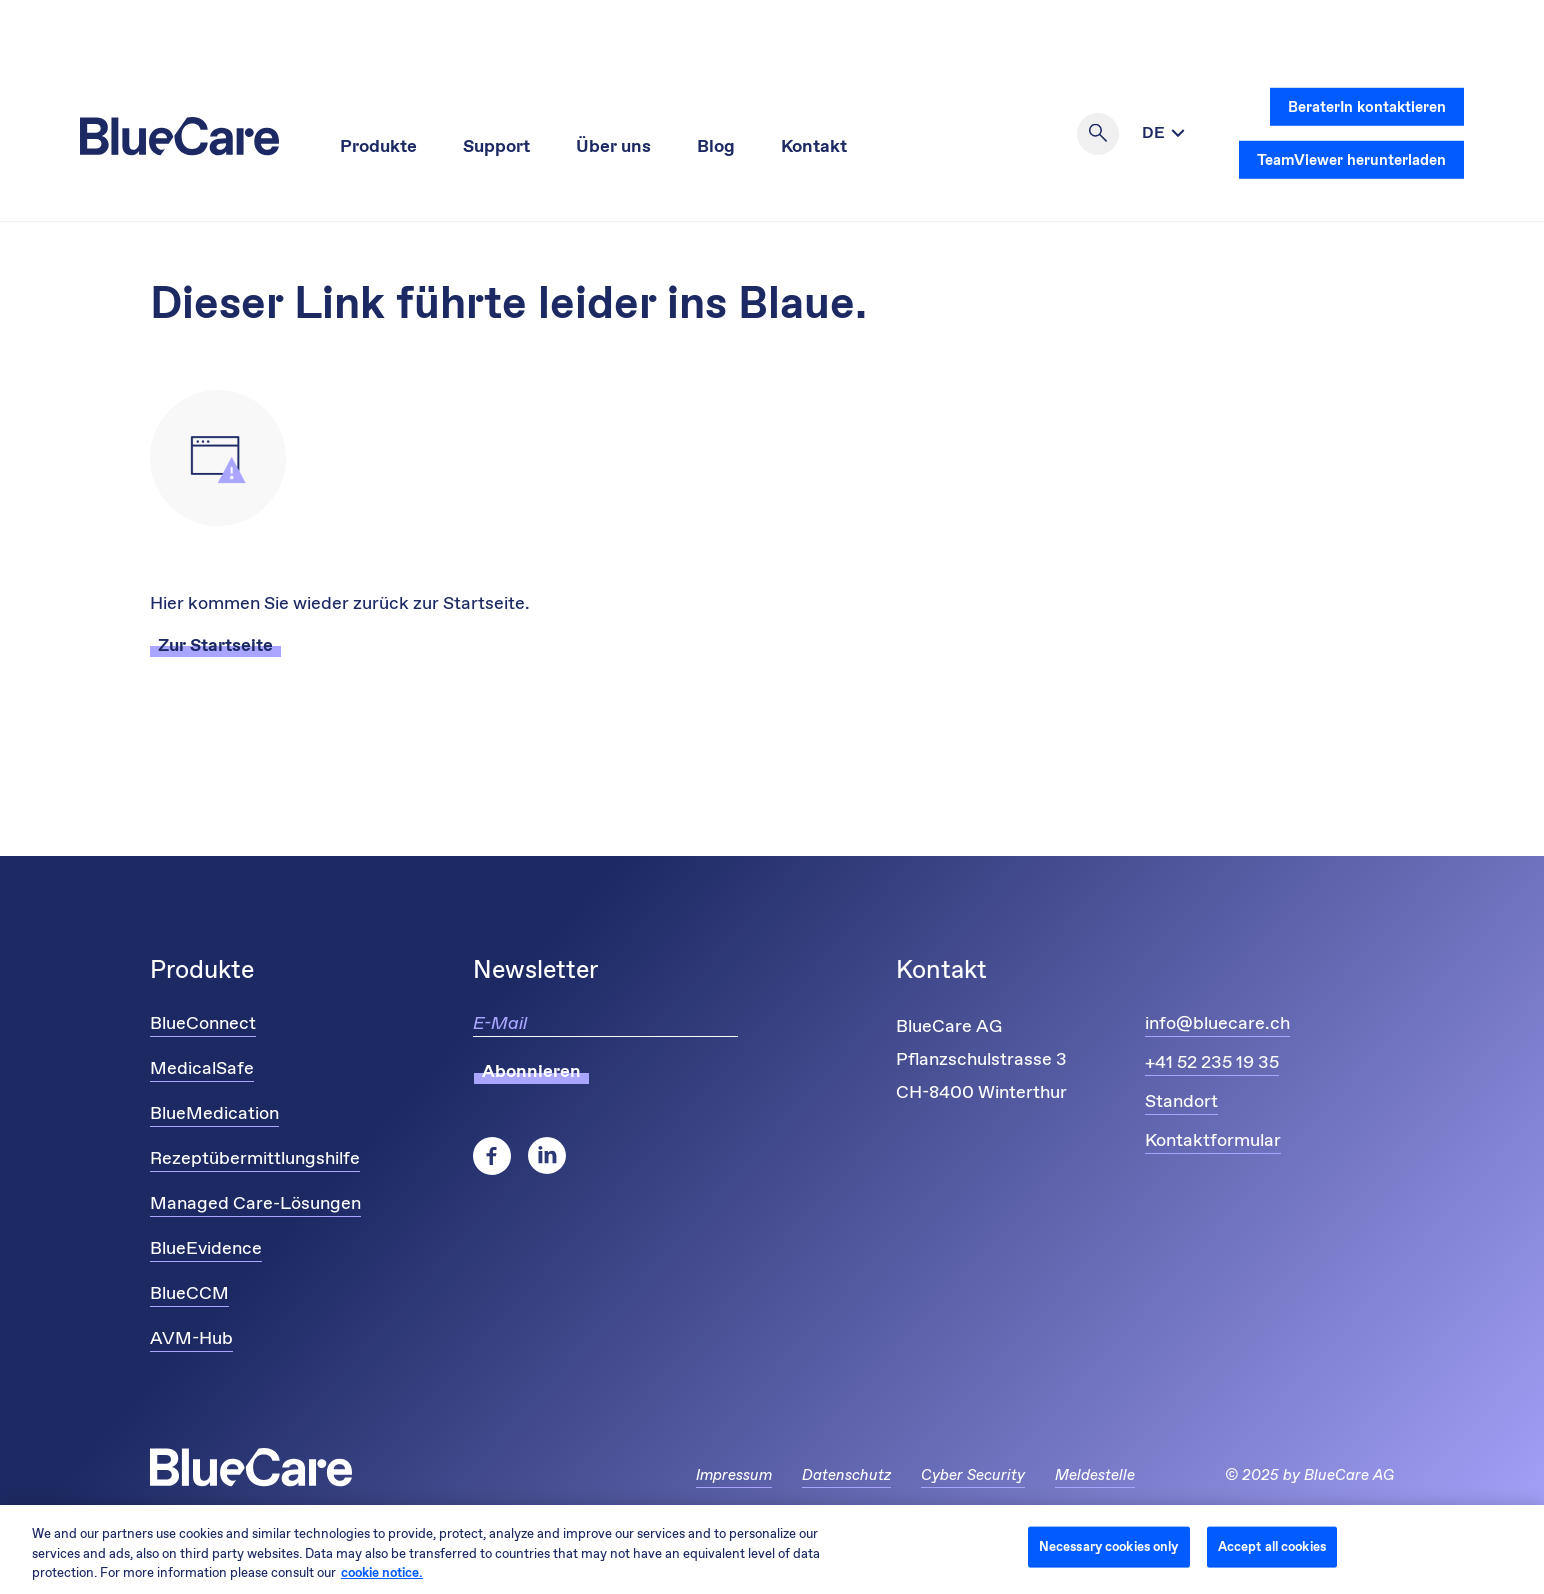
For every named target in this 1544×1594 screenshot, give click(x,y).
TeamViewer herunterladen (1351, 160)
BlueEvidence (206, 1249)
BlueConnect (203, 1024)
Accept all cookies (1272, 1546)
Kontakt (814, 147)
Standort (1181, 1102)
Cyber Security (973, 1476)
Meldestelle (1095, 1476)
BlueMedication (214, 1114)
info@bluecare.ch (1217, 1024)
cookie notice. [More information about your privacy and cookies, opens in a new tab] (382, 1573)
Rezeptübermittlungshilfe (255, 1159)
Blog (716, 147)
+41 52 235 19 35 (1212, 1063)
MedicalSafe (202, 1069)
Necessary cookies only (1109, 1546)
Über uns (613, 147)
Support (496, 147)
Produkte (378, 147)
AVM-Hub (191, 1339)
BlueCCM (189, 1294)
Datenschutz (846, 1476)
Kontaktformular (1213, 1141)
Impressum (734, 1476)
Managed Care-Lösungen (255, 1204)
